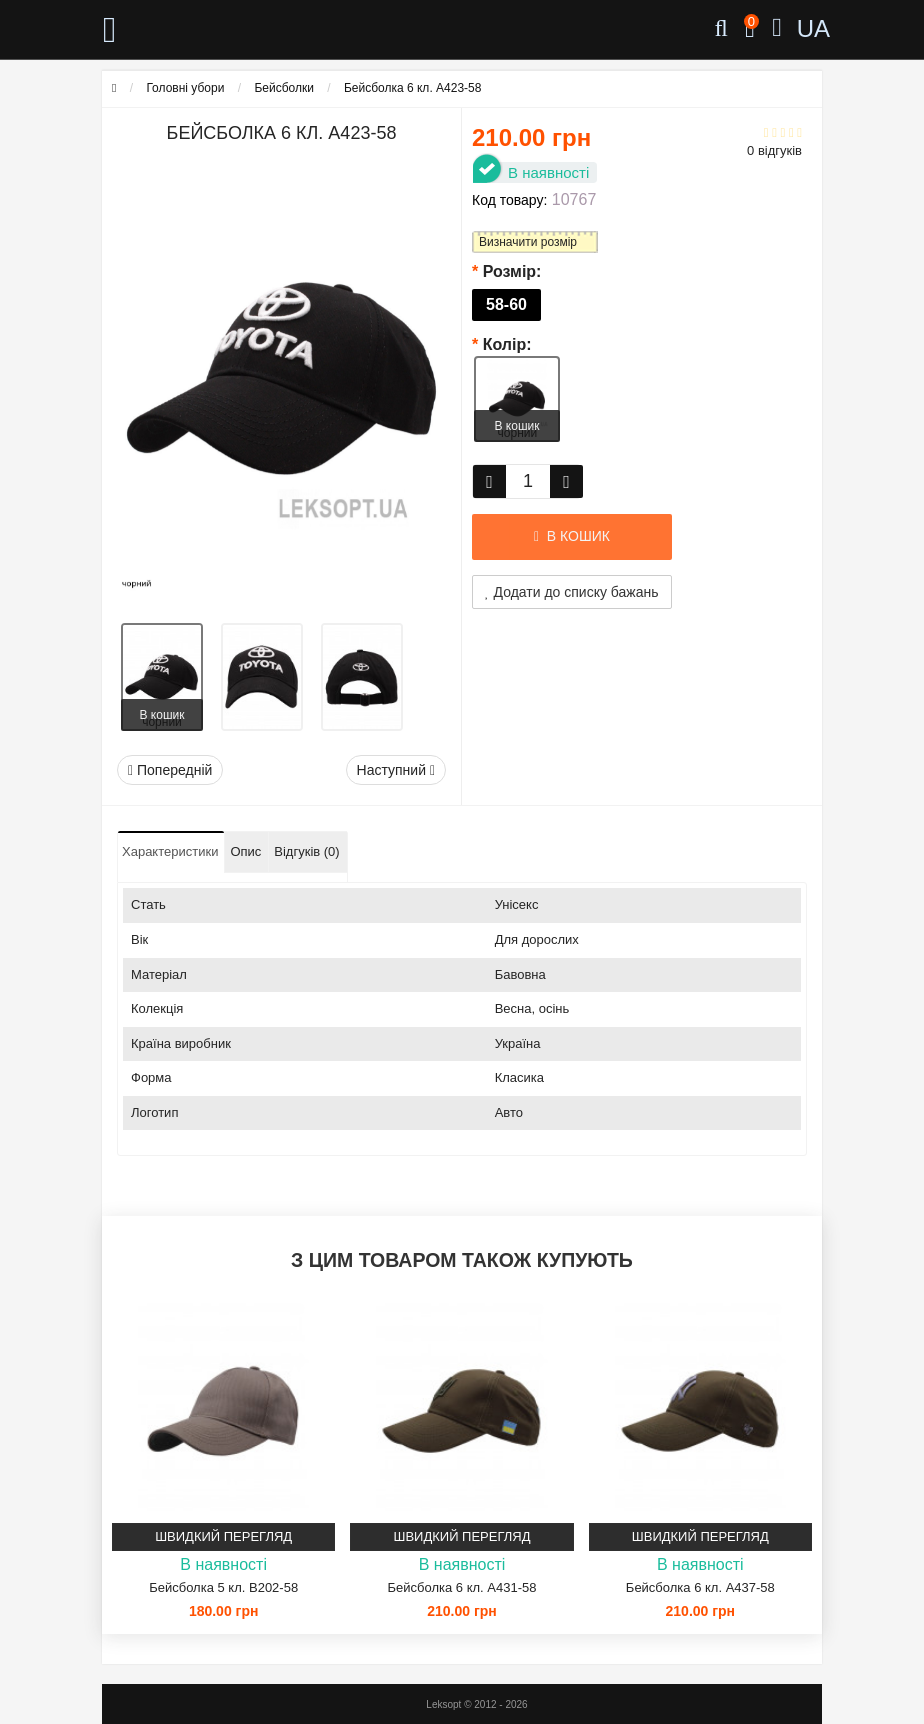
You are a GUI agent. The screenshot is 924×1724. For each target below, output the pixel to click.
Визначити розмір (528, 242)
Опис (245, 851)
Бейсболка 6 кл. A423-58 (413, 88)
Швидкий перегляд (223, 1536)
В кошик (162, 715)
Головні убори (185, 88)
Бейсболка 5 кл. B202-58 (223, 1587)
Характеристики (170, 851)
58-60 (506, 304)
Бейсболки (284, 88)
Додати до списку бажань (572, 592)
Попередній (170, 770)
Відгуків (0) (306, 851)
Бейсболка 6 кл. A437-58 (700, 1587)
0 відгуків (774, 150)
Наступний (396, 770)
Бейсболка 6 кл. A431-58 (462, 1587)
